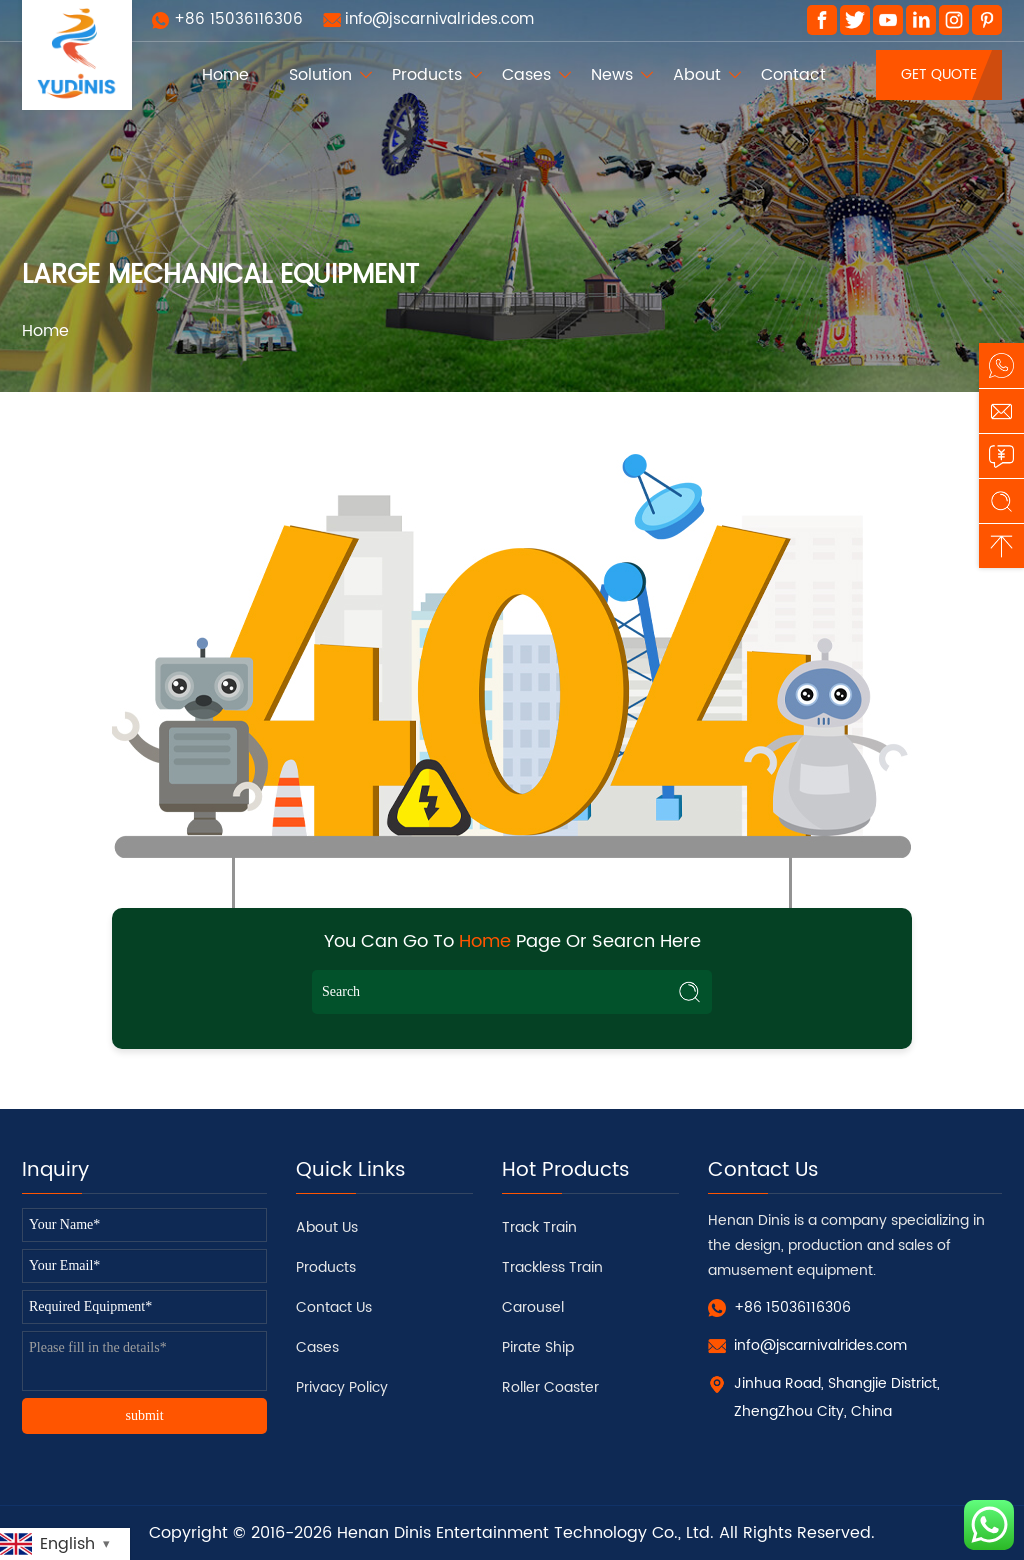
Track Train (539, 1227)
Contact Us (334, 1307)
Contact (793, 75)
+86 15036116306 (238, 19)
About (697, 75)
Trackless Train (552, 1267)
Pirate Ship (538, 1347)
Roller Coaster (550, 1387)
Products (427, 75)
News (612, 75)
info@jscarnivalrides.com (439, 19)
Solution (320, 75)
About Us (327, 1227)
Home (225, 75)
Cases (526, 75)
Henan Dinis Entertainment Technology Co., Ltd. (525, 1533)
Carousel (533, 1307)
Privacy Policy (342, 1387)
